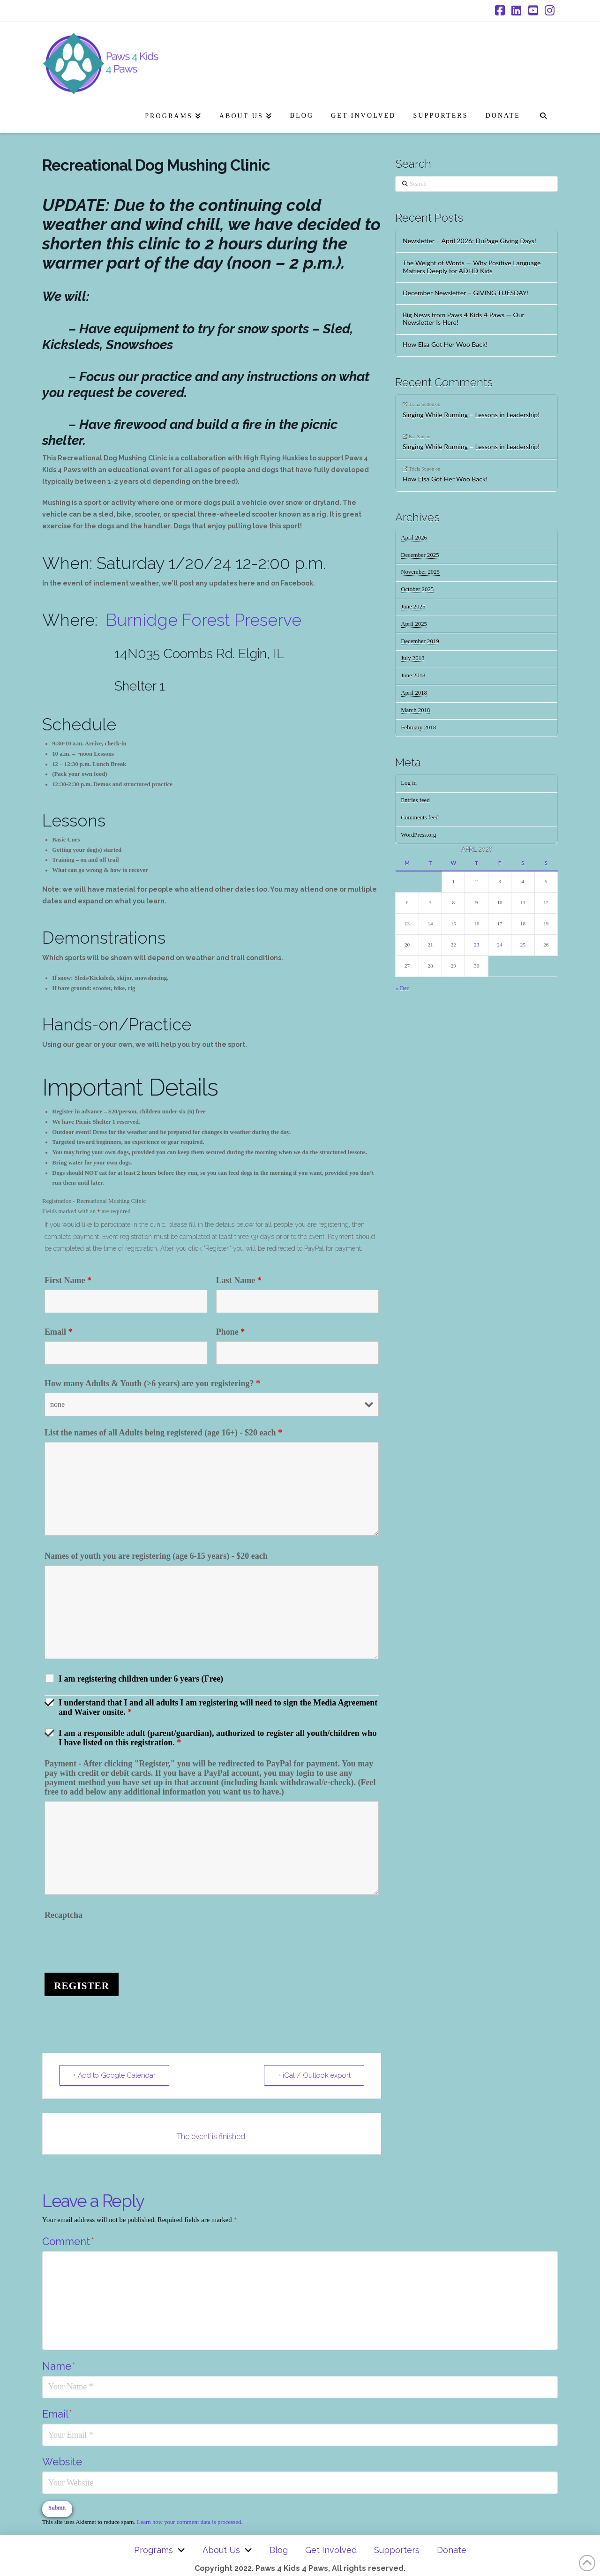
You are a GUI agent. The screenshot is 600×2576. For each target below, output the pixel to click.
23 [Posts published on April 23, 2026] (476, 944)
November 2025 (420, 572)
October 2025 (417, 589)
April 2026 (414, 537)
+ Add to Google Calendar (114, 2075)
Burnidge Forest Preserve (203, 620)
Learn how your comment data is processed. (190, 2522)
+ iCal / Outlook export (314, 2075)
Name (58, 2366)
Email (59, 1332)
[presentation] (116, 1942)
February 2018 (418, 727)
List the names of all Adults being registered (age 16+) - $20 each (163, 1432)
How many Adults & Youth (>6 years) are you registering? (152, 1383)
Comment (68, 2241)
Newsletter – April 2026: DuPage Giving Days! (469, 241)
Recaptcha (63, 1915)
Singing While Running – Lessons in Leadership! (471, 415)
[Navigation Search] (543, 114)
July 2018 (412, 658)
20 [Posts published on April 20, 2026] (407, 944)
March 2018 (415, 710)
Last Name (239, 1280)
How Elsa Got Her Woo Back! (445, 344)
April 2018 (414, 693)
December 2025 (420, 555)
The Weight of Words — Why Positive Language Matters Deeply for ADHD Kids (471, 267)
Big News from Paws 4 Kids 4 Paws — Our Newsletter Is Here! (464, 319)
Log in (409, 783)
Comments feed (420, 817)
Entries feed (415, 800)
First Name (68, 1280)
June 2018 (413, 675)
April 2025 (414, 624)
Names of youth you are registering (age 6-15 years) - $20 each (156, 1556)
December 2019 (420, 641)
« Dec (402, 988)
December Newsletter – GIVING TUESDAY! (466, 293)
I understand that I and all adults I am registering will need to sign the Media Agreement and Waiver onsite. (218, 1707)
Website (62, 2462)
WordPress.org (418, 835)
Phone (230, 1332)
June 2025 (413, 606)
